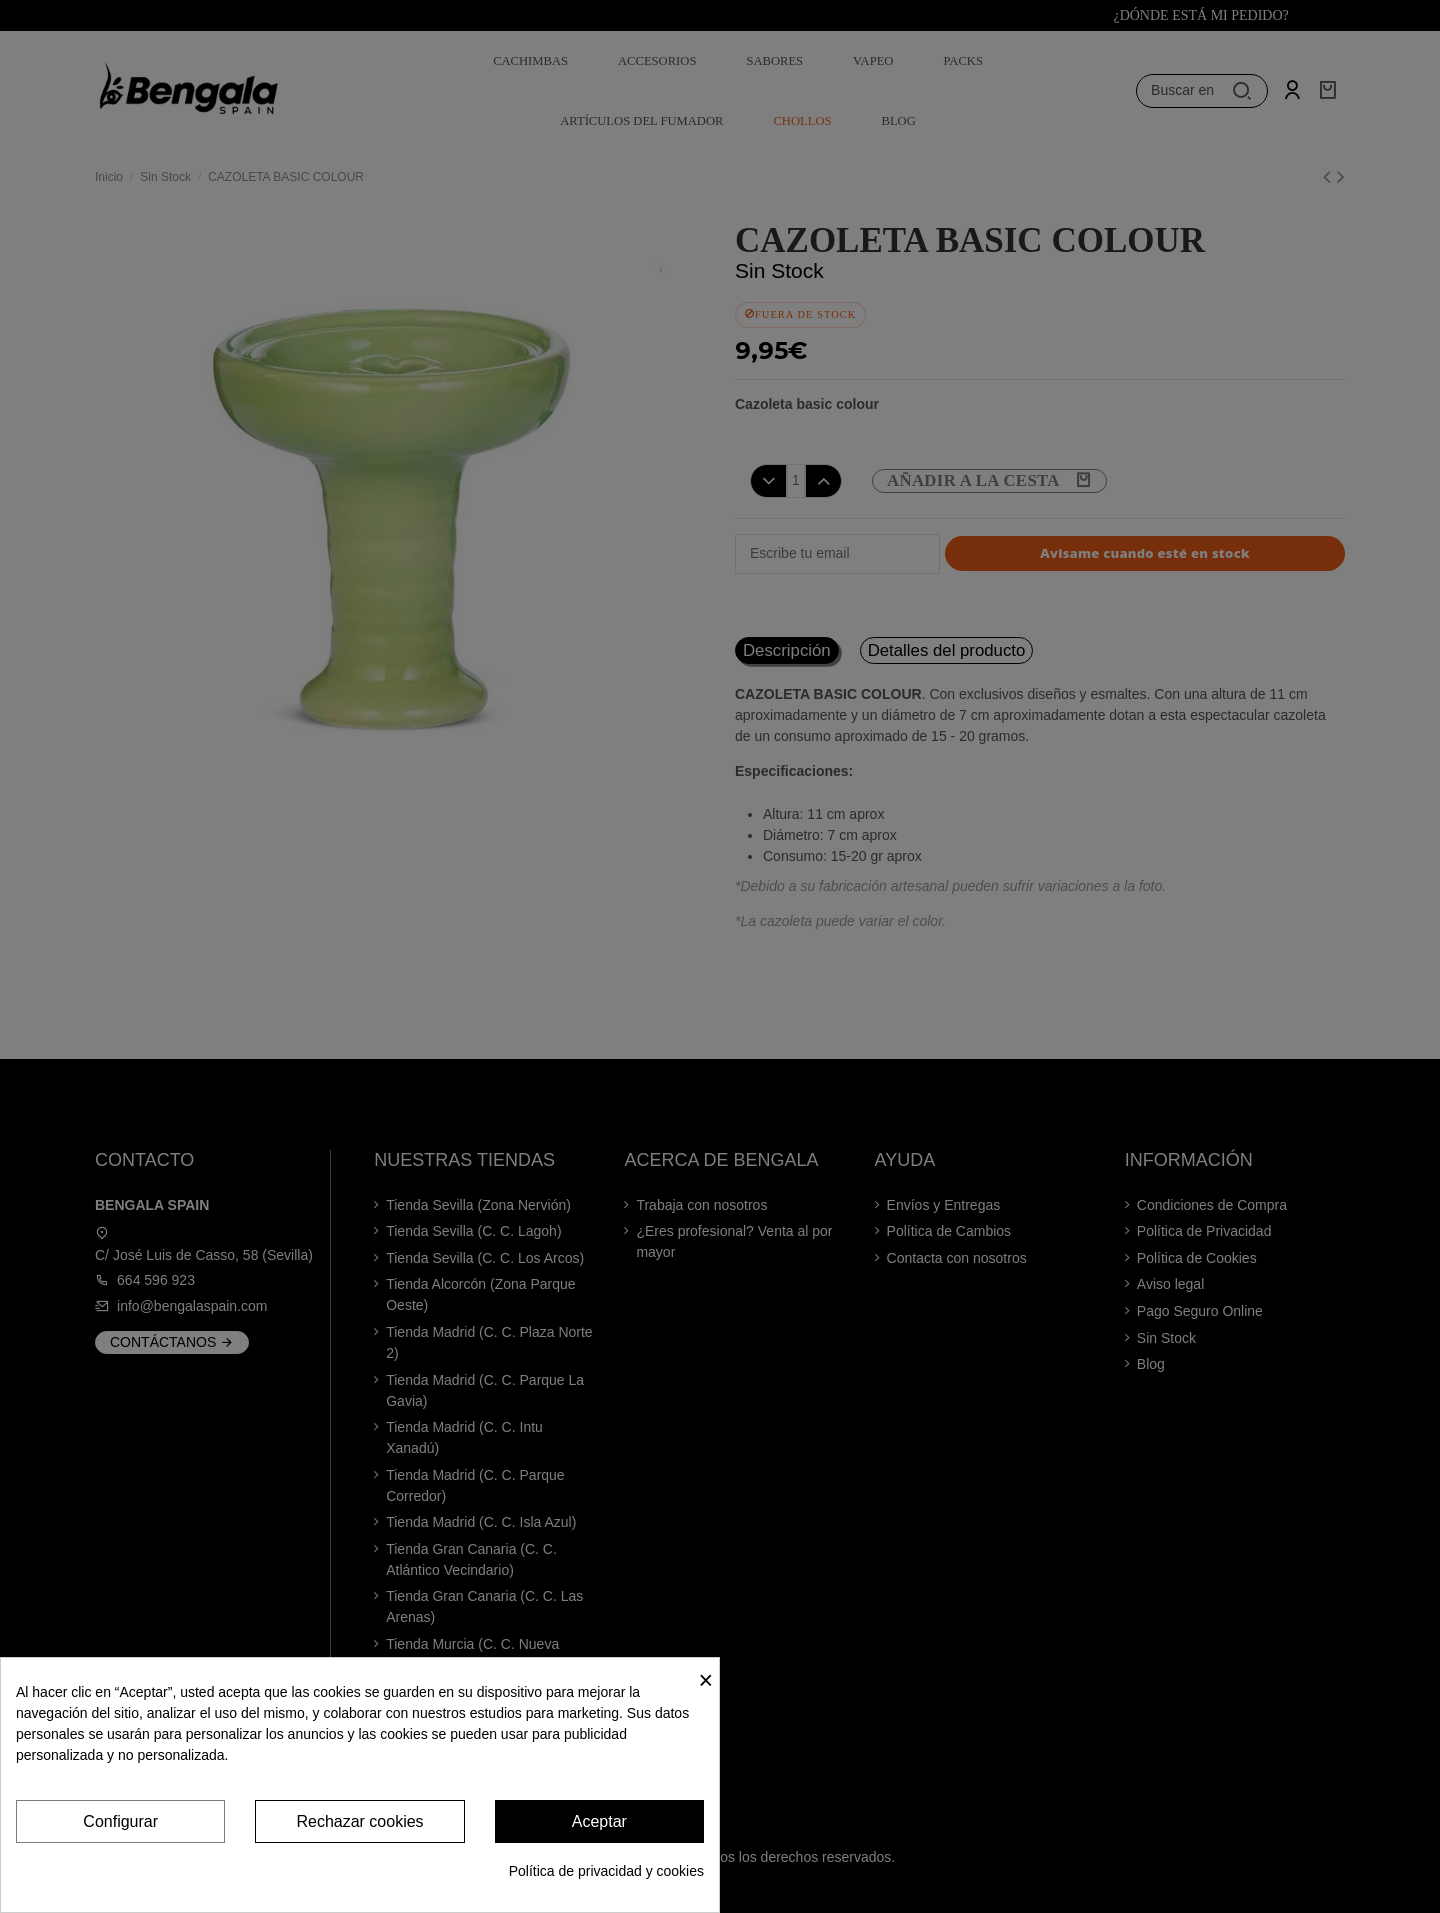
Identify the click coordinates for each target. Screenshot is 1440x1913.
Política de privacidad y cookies (606, 1871)
